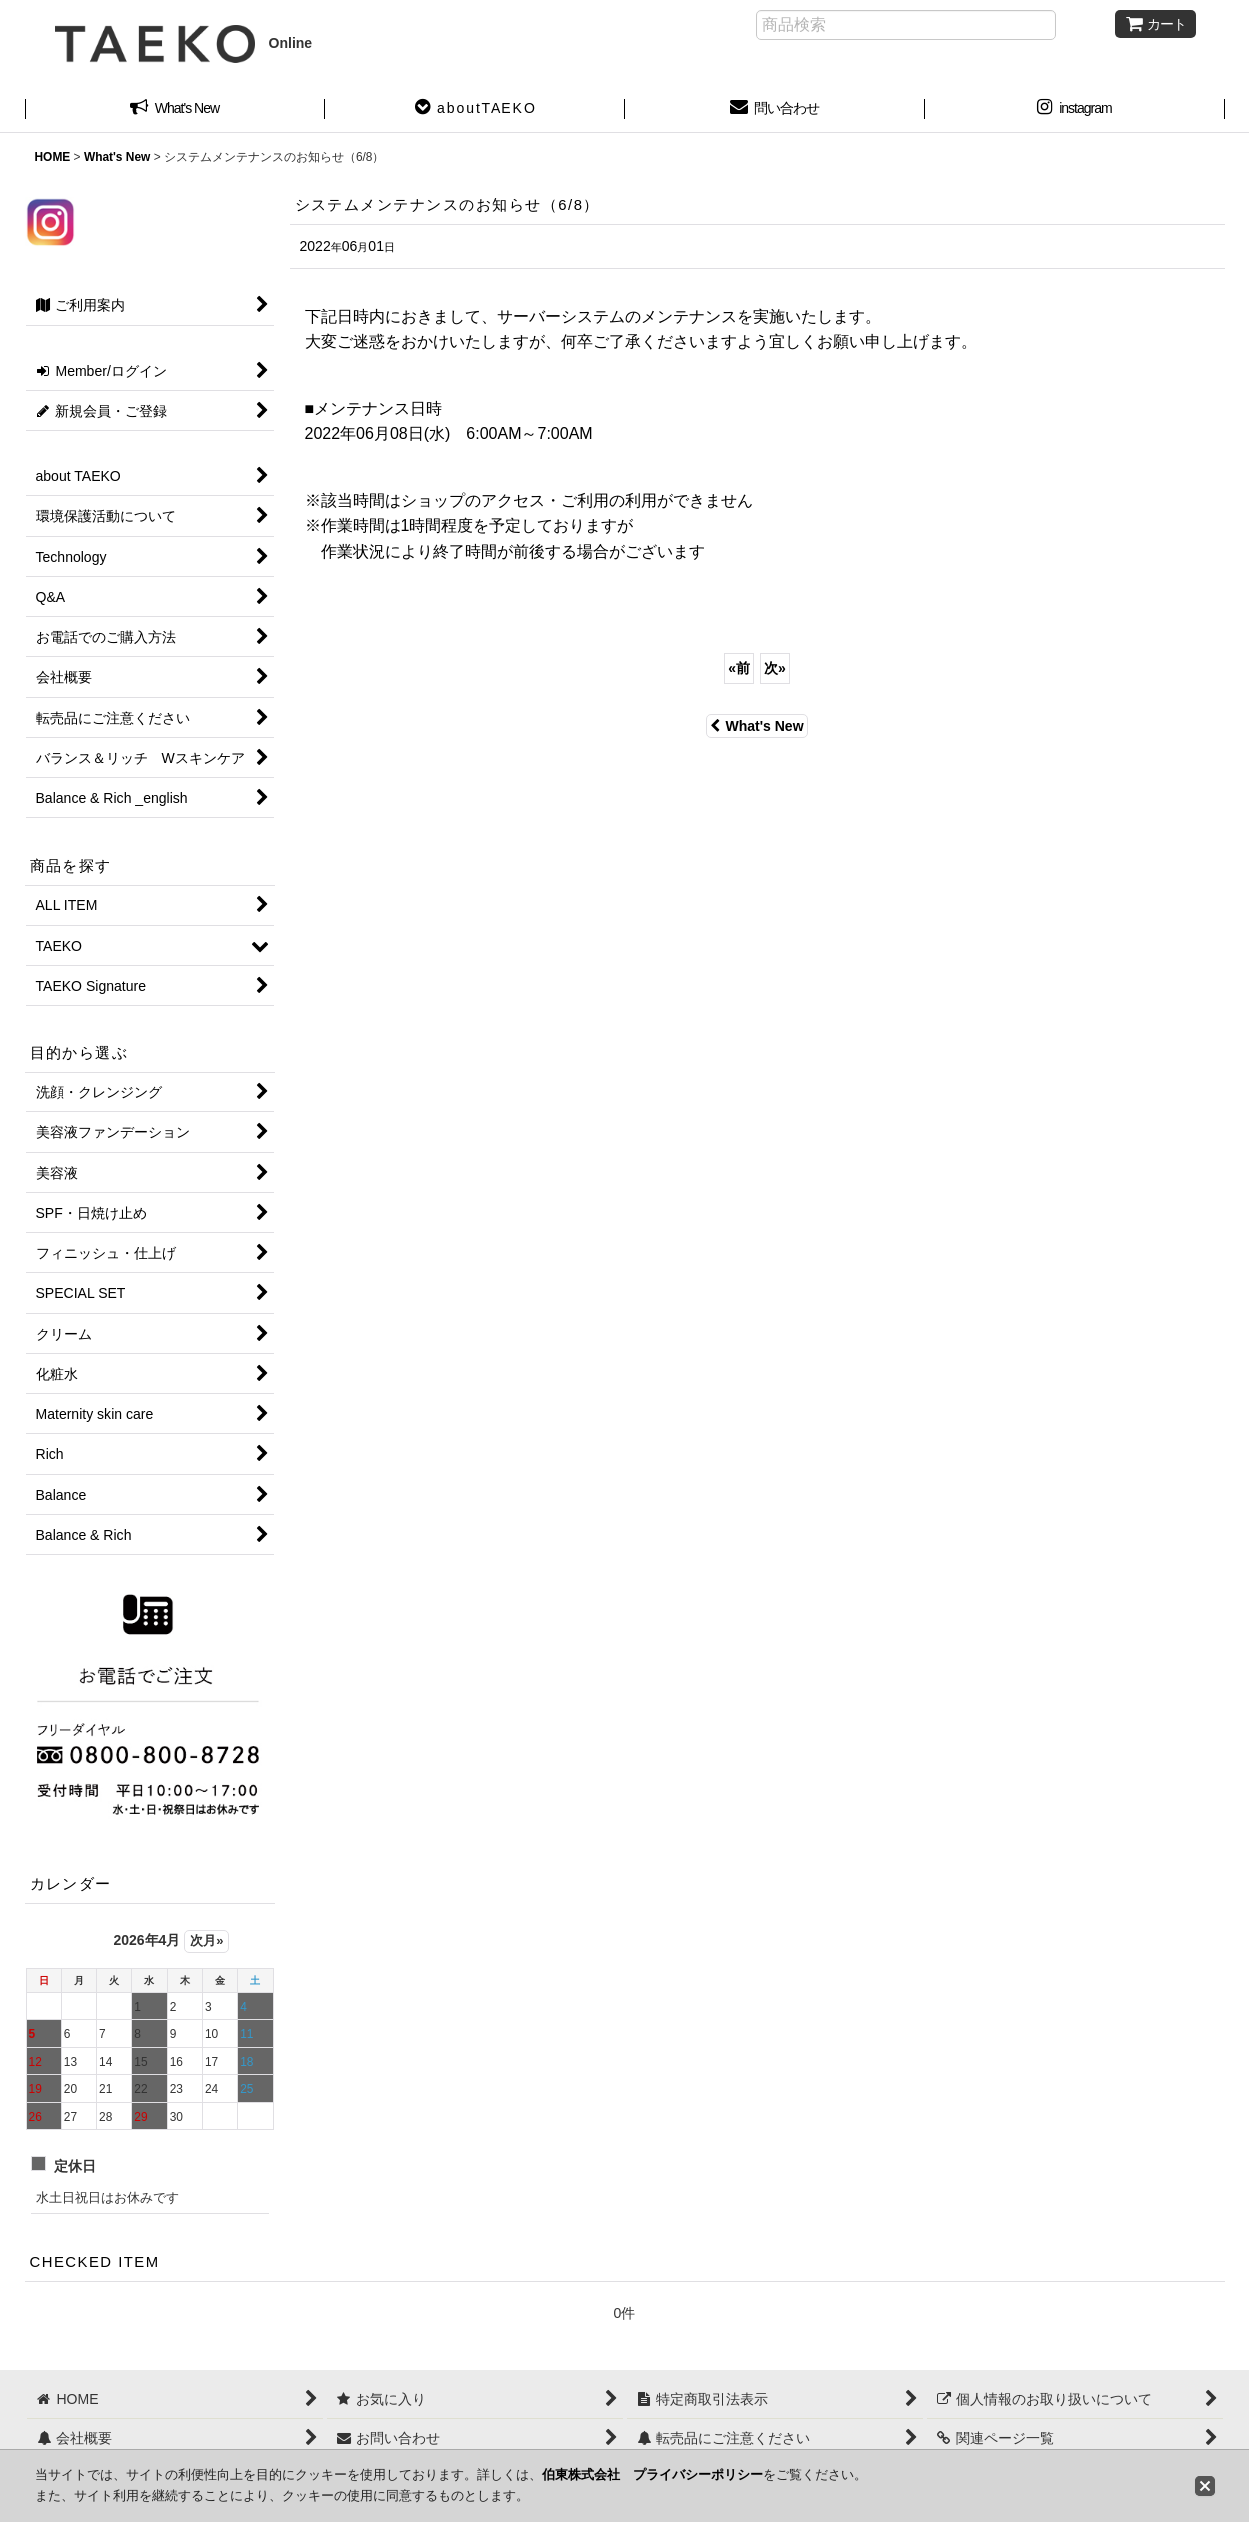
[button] (475, 110)
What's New (756, 726)
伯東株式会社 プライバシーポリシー (652, 2474)
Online (184, 43)
